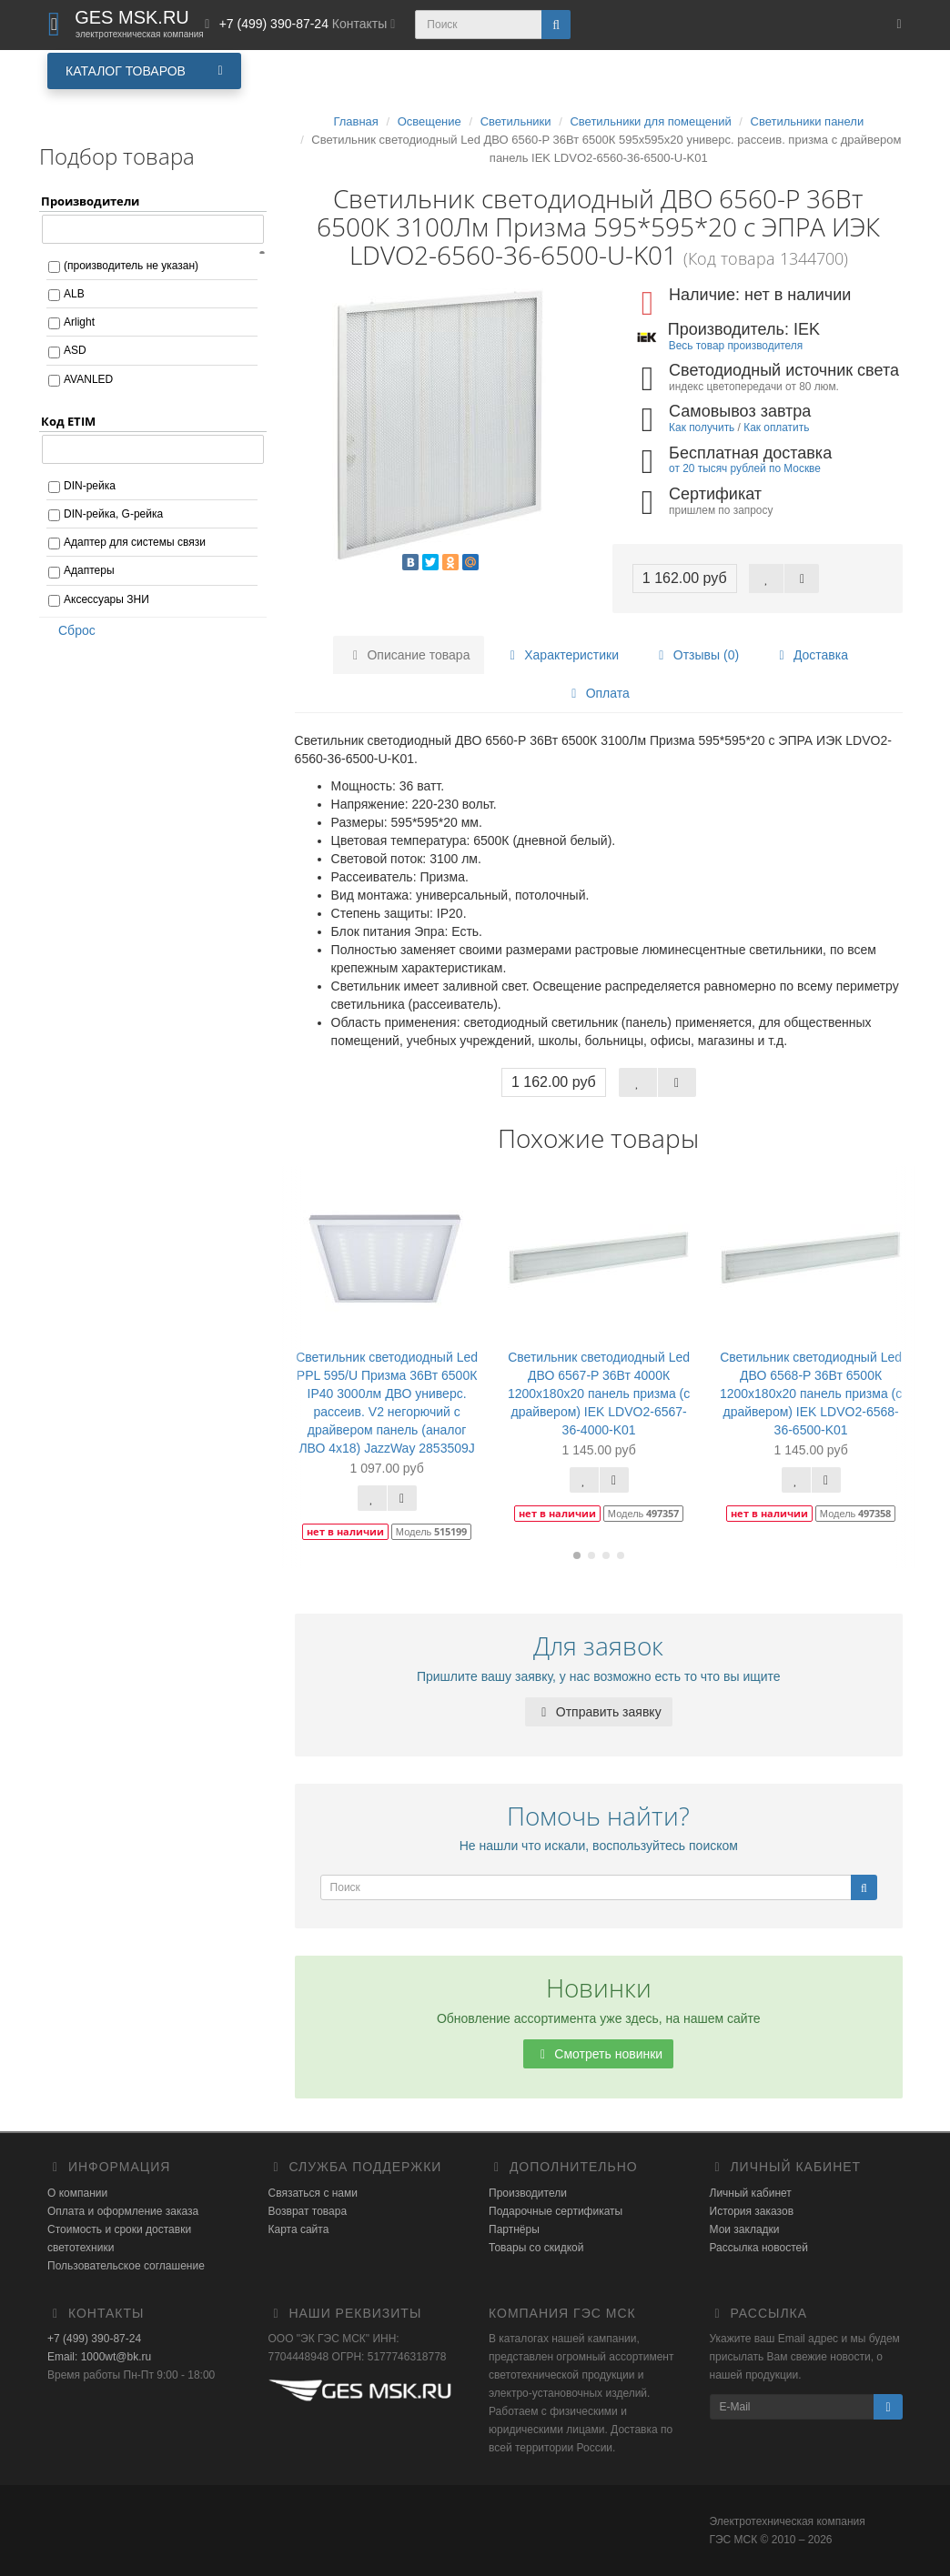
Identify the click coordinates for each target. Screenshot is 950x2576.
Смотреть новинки (598, 2054)
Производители (528, 2193)
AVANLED (88, 379)
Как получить (701, 427)
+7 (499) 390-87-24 (94, 2338)
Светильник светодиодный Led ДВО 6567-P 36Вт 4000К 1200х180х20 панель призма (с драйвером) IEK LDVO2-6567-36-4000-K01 (599, 1393)
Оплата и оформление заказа (122, 2211)
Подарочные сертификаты (555, 2211)
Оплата (598, 693)
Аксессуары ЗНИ (106, 599)
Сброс (71, 630)
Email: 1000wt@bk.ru (99, 2356)
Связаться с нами (313, 2193)
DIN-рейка (90, 485)
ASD (75, 350)
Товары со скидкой (536, 2247)
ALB (74, 293)
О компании (77, 2193)
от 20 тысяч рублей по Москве (745, 468)
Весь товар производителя (736, 345)
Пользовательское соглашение (126, 2265)
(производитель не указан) (131, 265)
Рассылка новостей (759, 2247)
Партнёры (514, 2229)
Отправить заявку (599, 1712)
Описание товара (409, 655)
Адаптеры (89, 570)
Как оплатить (776, 427)
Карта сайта (298, 2229)
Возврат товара (308, 2211)
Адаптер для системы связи (135, 542)
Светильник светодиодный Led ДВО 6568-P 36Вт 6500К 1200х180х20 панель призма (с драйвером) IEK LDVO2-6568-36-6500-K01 (811, 1393)
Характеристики (561, 655)
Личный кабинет (751, 2193)
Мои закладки (745, 2229)
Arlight (79, 322)
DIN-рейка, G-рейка (113, 514)
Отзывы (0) (696, 655)
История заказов (752, 2211)
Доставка (810, 655)
